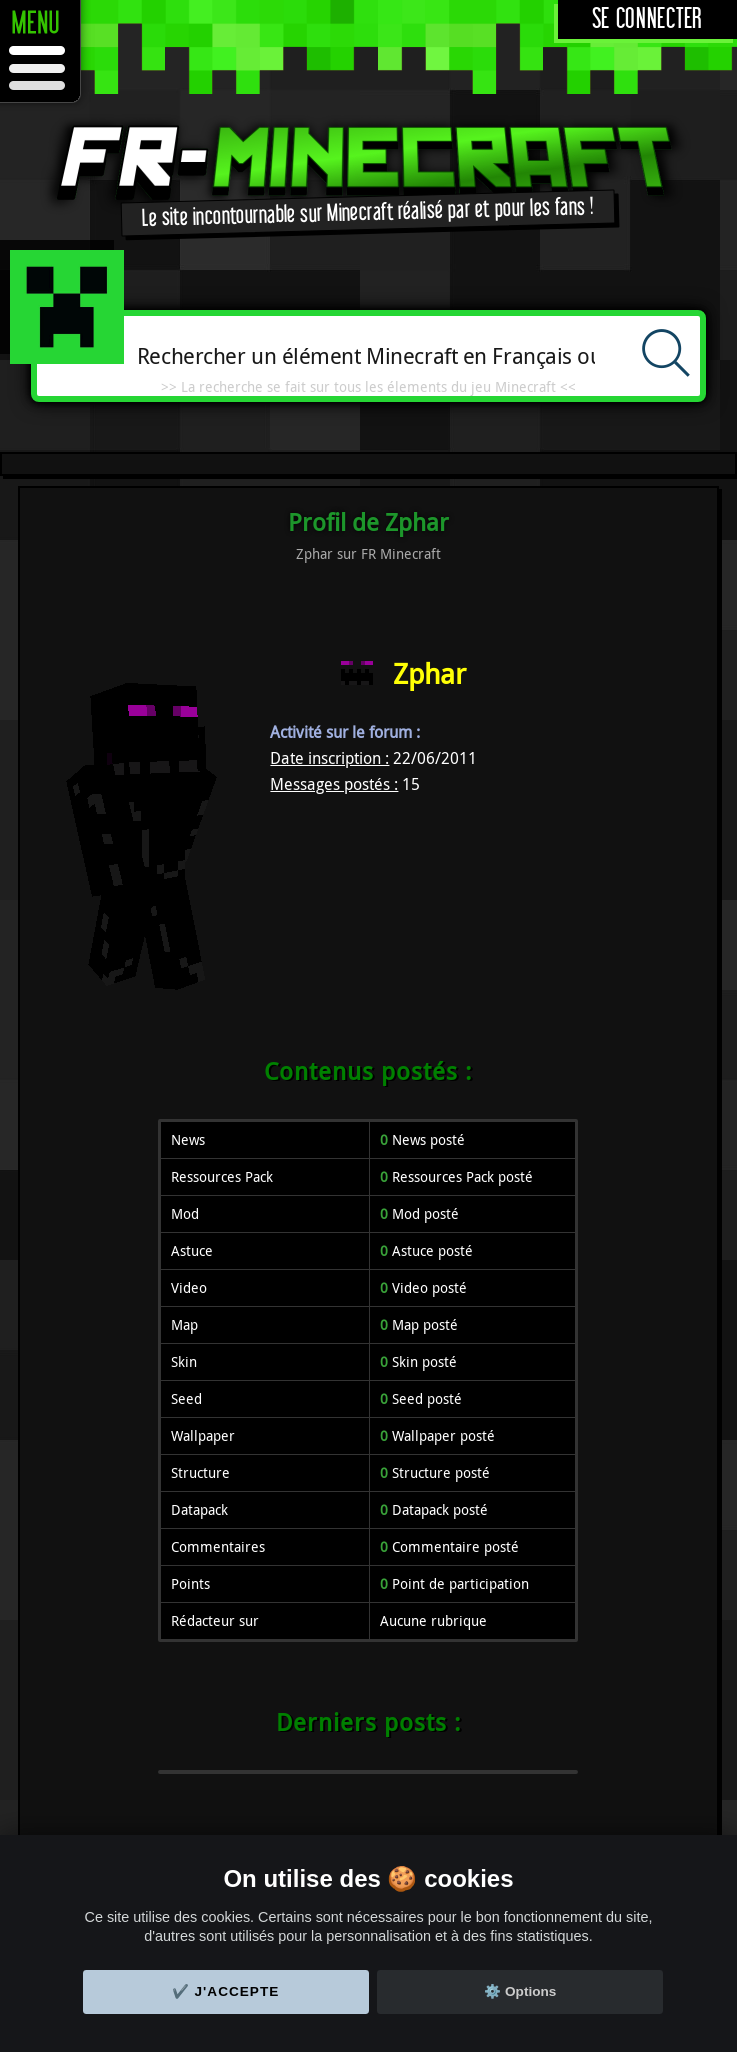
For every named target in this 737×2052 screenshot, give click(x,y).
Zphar (429, 673)
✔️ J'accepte (226, 1991)
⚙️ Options (520, 1991)
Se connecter (647, 19)
